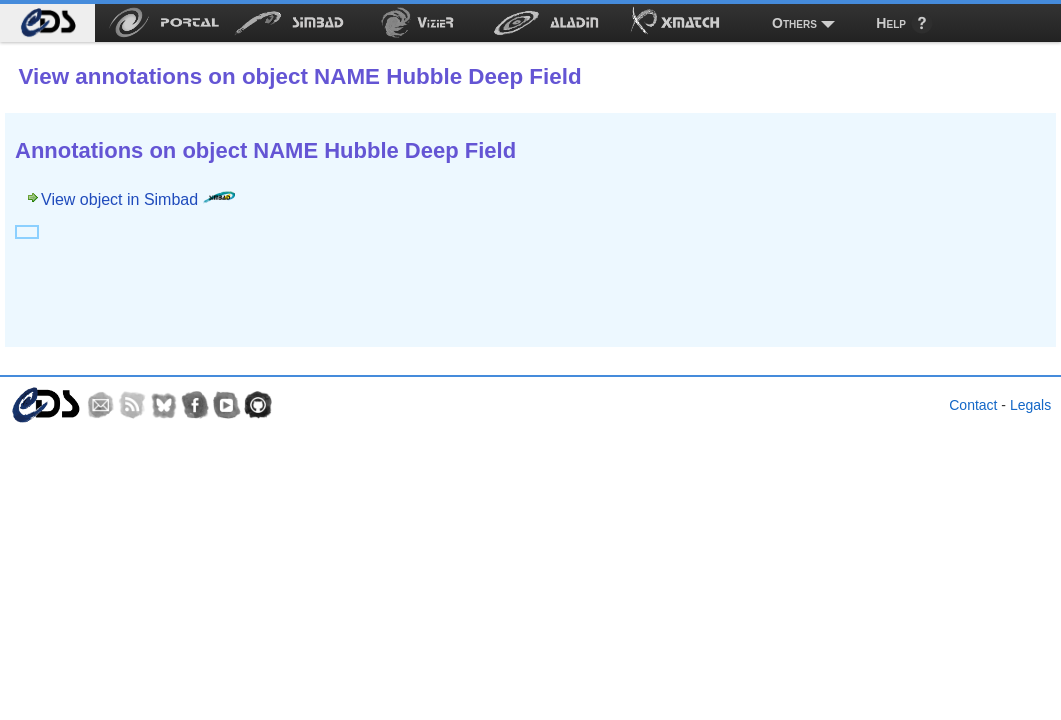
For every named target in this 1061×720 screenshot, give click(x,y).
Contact (973, 405)
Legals (1030, 405)
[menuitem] (47, 23)
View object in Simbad (138, 199)
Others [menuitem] (794, 23)
